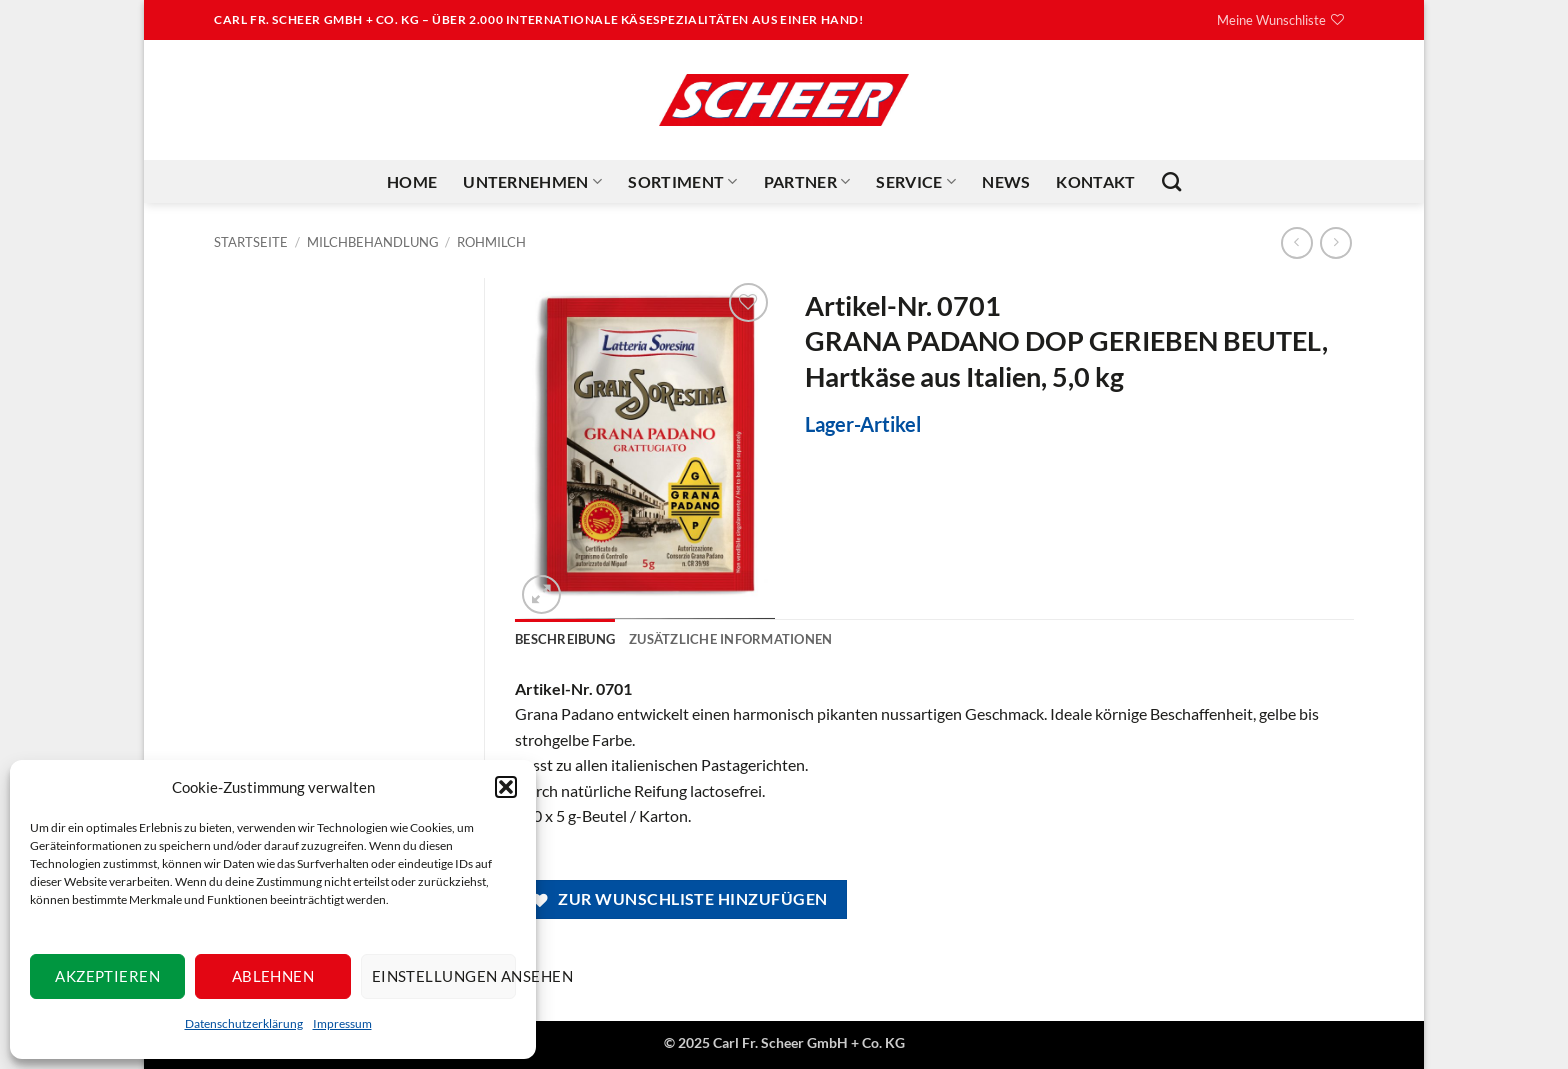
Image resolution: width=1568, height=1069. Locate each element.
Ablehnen (273, 976)
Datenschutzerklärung (244, 1023)
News (1006, 181)
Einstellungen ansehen (444, 976)
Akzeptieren (107, 976)
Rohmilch (491, 242)
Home (412, 181)
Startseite (251, 242)
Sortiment (682, 182)
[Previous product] (1335, 242)
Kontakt (1095, 181)
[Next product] (1296, 242)
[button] (506, 787)
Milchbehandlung (373, 242)
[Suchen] (1171, 181)
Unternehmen (532, 182)
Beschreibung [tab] (565, 639)
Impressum (342, 1023)
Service (916, 182)
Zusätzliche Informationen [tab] (730, 639)
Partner (807, 182)
